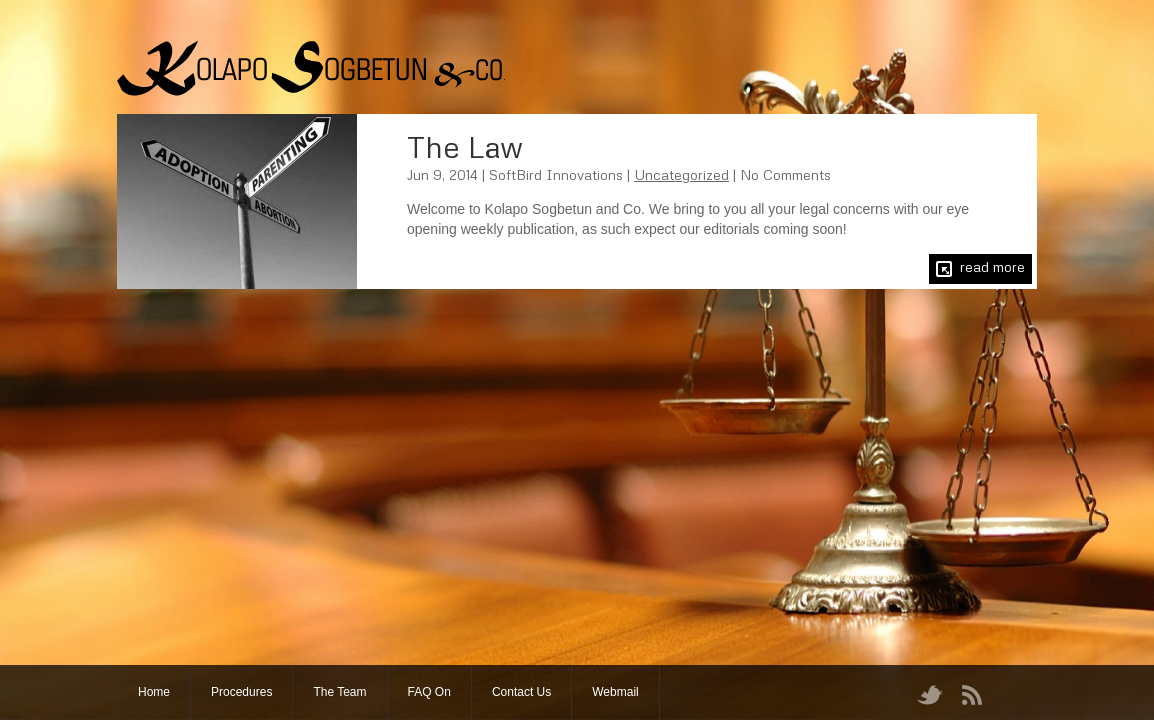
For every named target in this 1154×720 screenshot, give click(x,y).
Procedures (241, 692)
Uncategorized (681, 174)
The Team (339, 692)
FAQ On (429, 692)
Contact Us (521, 692)
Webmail (615, 692)
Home (154, 692)
